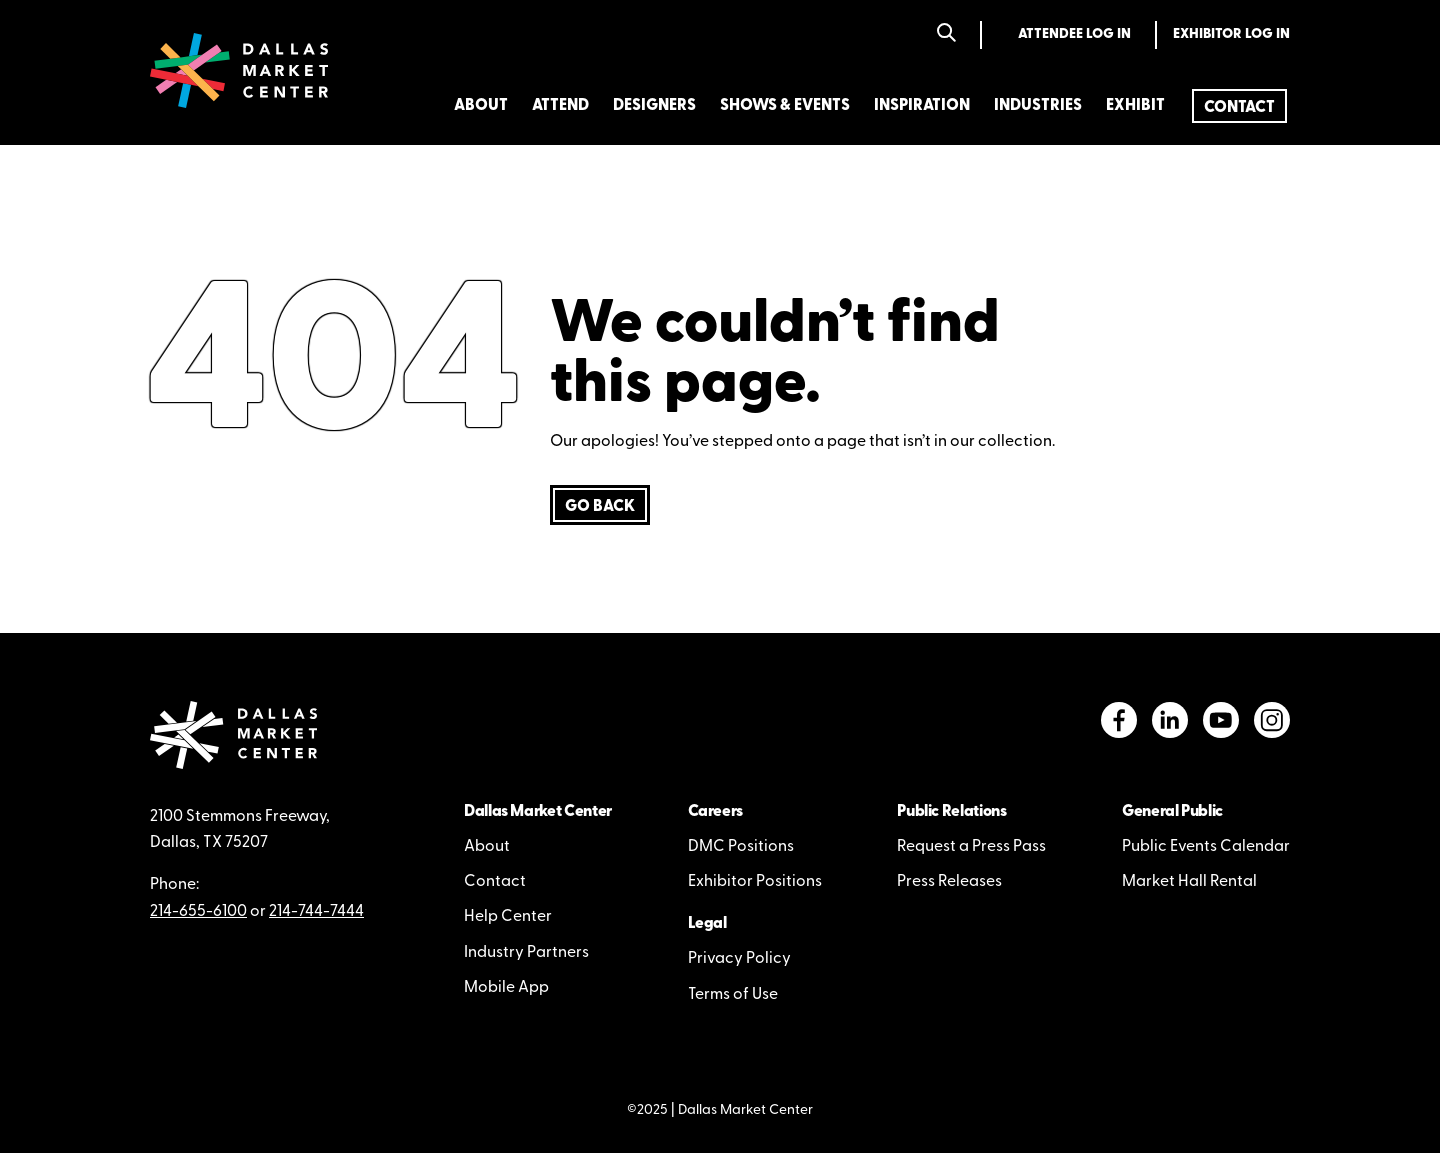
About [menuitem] (481, 106)
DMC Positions (741, 847)
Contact (495, 882)
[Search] (946, 34)
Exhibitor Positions (755, 882)
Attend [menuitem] (560, 106)
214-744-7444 (316, 912)
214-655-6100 (198, 912)
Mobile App (506, 988)
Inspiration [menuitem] (922, 106)
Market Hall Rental (1189, 882)
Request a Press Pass (971, 847)
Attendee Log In (1074, 34)
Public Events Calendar (1206, 847)
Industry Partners (526, 953)
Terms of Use (733, 995)
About (487, 847)
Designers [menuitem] (654, 106)
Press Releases (949, 882)
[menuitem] (1239, 106)
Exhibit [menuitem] (1135, 106)
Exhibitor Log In (1231, 34)
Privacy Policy (739, 959)
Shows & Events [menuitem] (785, 106)
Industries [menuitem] (1038, 106)
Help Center (508, 917)
